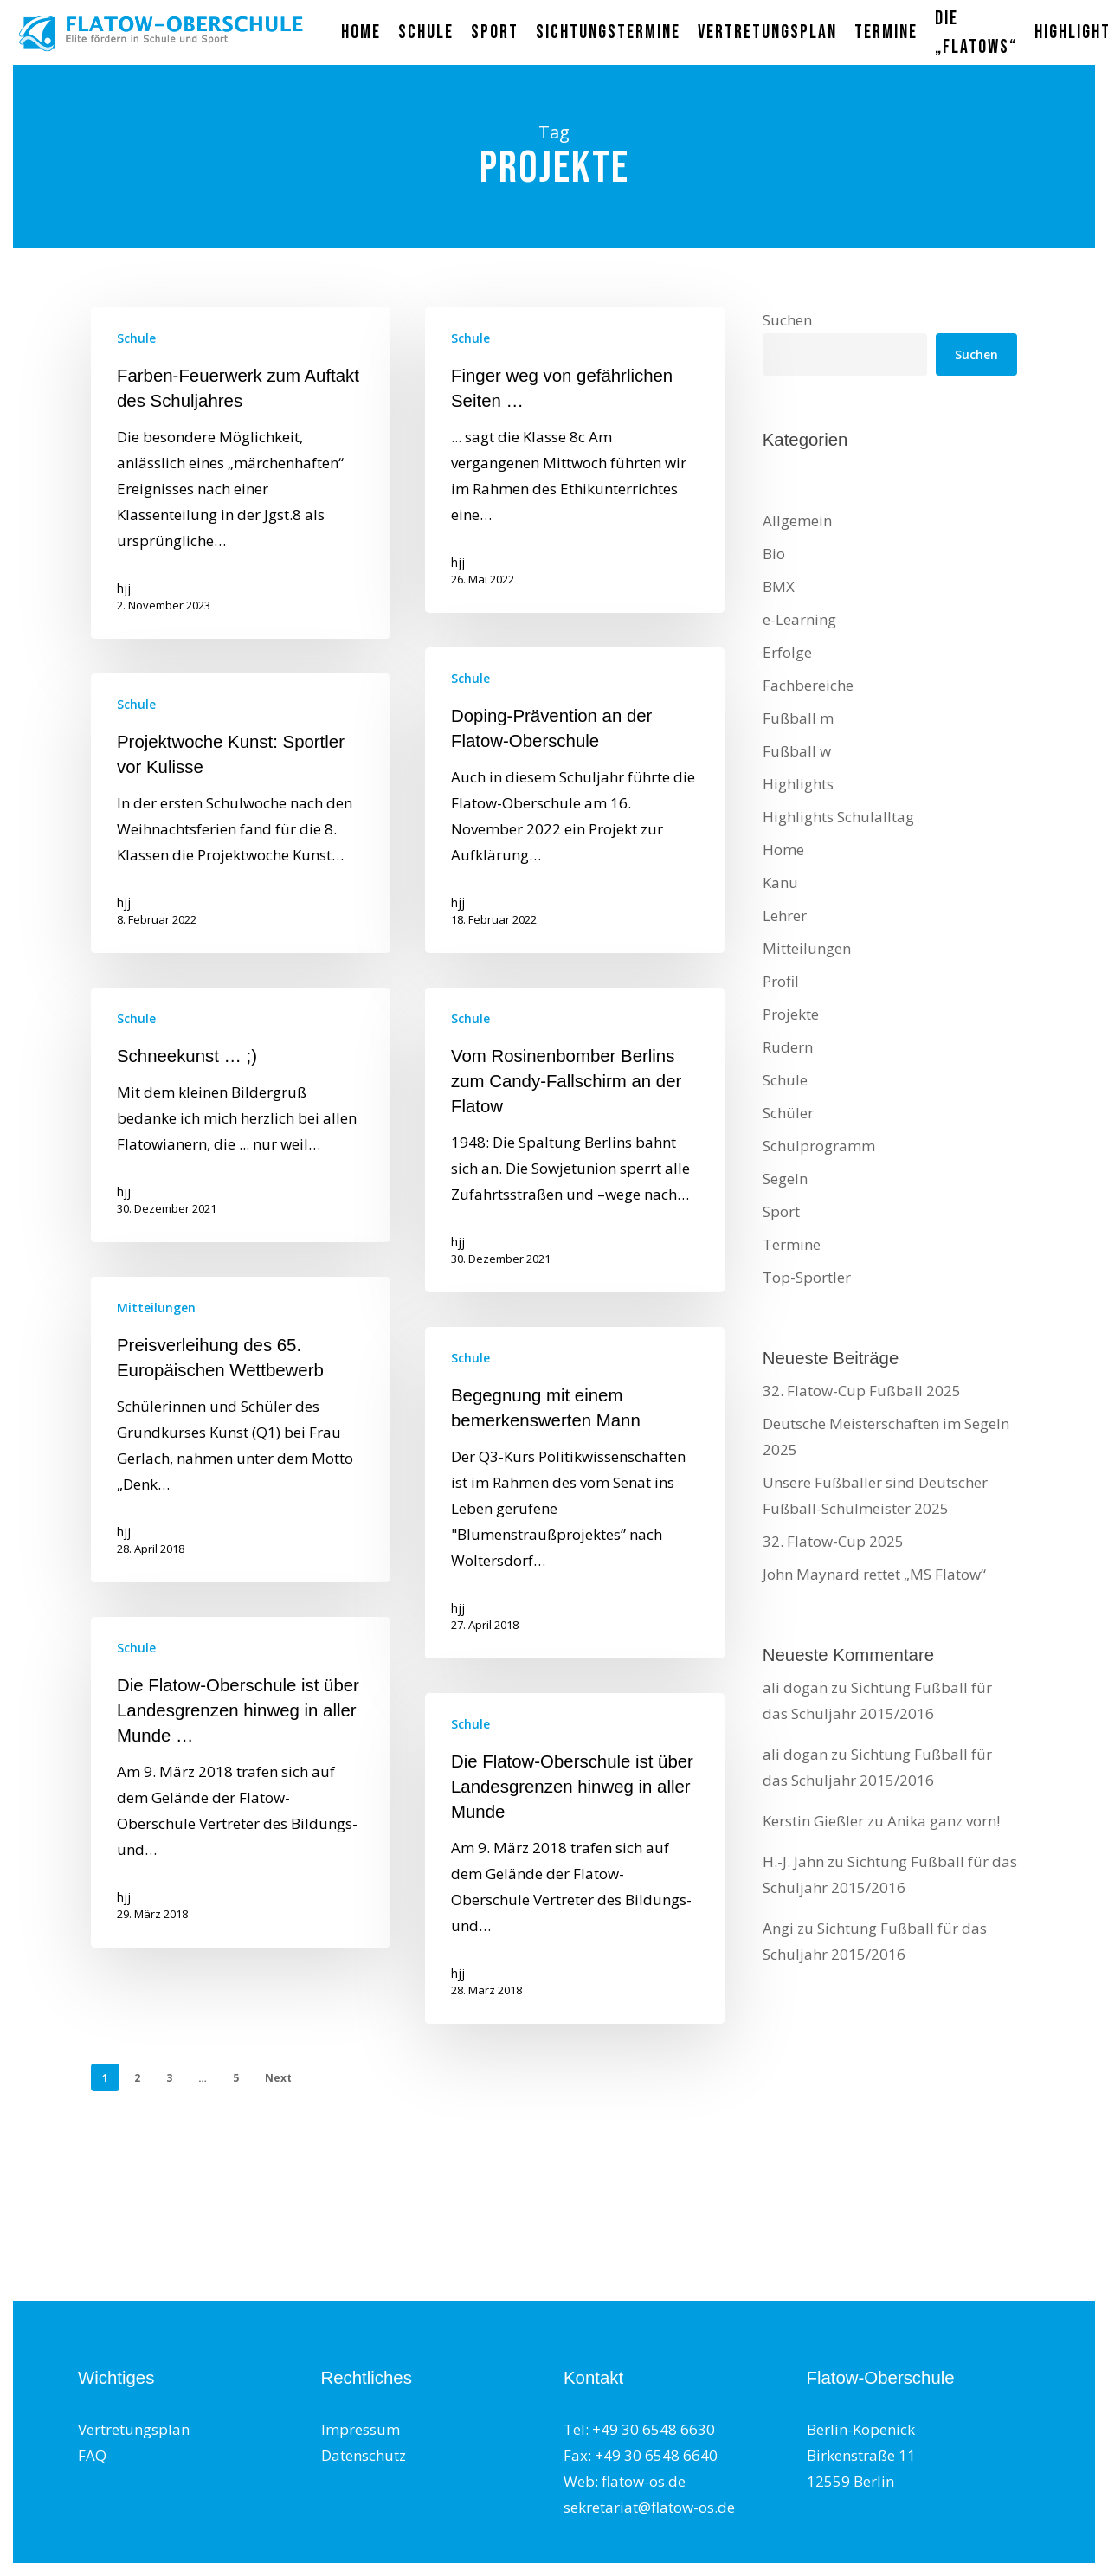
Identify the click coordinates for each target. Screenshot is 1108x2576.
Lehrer (785, 915)
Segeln (785, 1178)
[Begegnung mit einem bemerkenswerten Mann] (575, 1540)
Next (278, 2077)
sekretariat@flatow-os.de (649, 2507)
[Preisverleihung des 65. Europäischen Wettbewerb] (240, 1477)
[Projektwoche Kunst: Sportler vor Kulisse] (240, 861)
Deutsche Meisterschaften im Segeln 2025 (886, 1436)
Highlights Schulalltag (838, 817)
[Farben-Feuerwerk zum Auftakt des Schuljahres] (240, 473)
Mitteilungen (156, 1355)
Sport (781, 1211)
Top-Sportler (807, 1277)
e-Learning (799, 619)
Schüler (788, 1113)
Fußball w (797, 751)
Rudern (788, 1047)
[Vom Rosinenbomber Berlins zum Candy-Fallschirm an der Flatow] (575, 1187)
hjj (124, 588)
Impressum (360, 2429)
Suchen (787, 320)
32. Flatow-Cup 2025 (833, 1541)
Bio (774, 554)
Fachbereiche (808, 685)
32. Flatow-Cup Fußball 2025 (862, 1391)
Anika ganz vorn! (943, 1821)
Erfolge (787, 652)
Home (783, 850)
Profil (781, 981)
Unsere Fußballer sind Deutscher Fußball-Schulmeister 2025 (875, 1495)
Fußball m (798, 718)
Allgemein (797, 521)
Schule (136, 338)
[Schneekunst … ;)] (240, 1162)
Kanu (780, 882)
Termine (792, 1244)
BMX (779, 586)
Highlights (798, 784)
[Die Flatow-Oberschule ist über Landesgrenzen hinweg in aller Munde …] (240, 1830)
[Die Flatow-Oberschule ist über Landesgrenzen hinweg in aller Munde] (575, 1906)
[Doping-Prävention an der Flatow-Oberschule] (575, 848)
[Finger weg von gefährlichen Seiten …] (575, 460)
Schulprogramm (819, 1146)
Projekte (791, 1014)
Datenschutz (363, 2455)
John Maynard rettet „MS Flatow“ (874, 1574)
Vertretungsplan (134, 2429)
